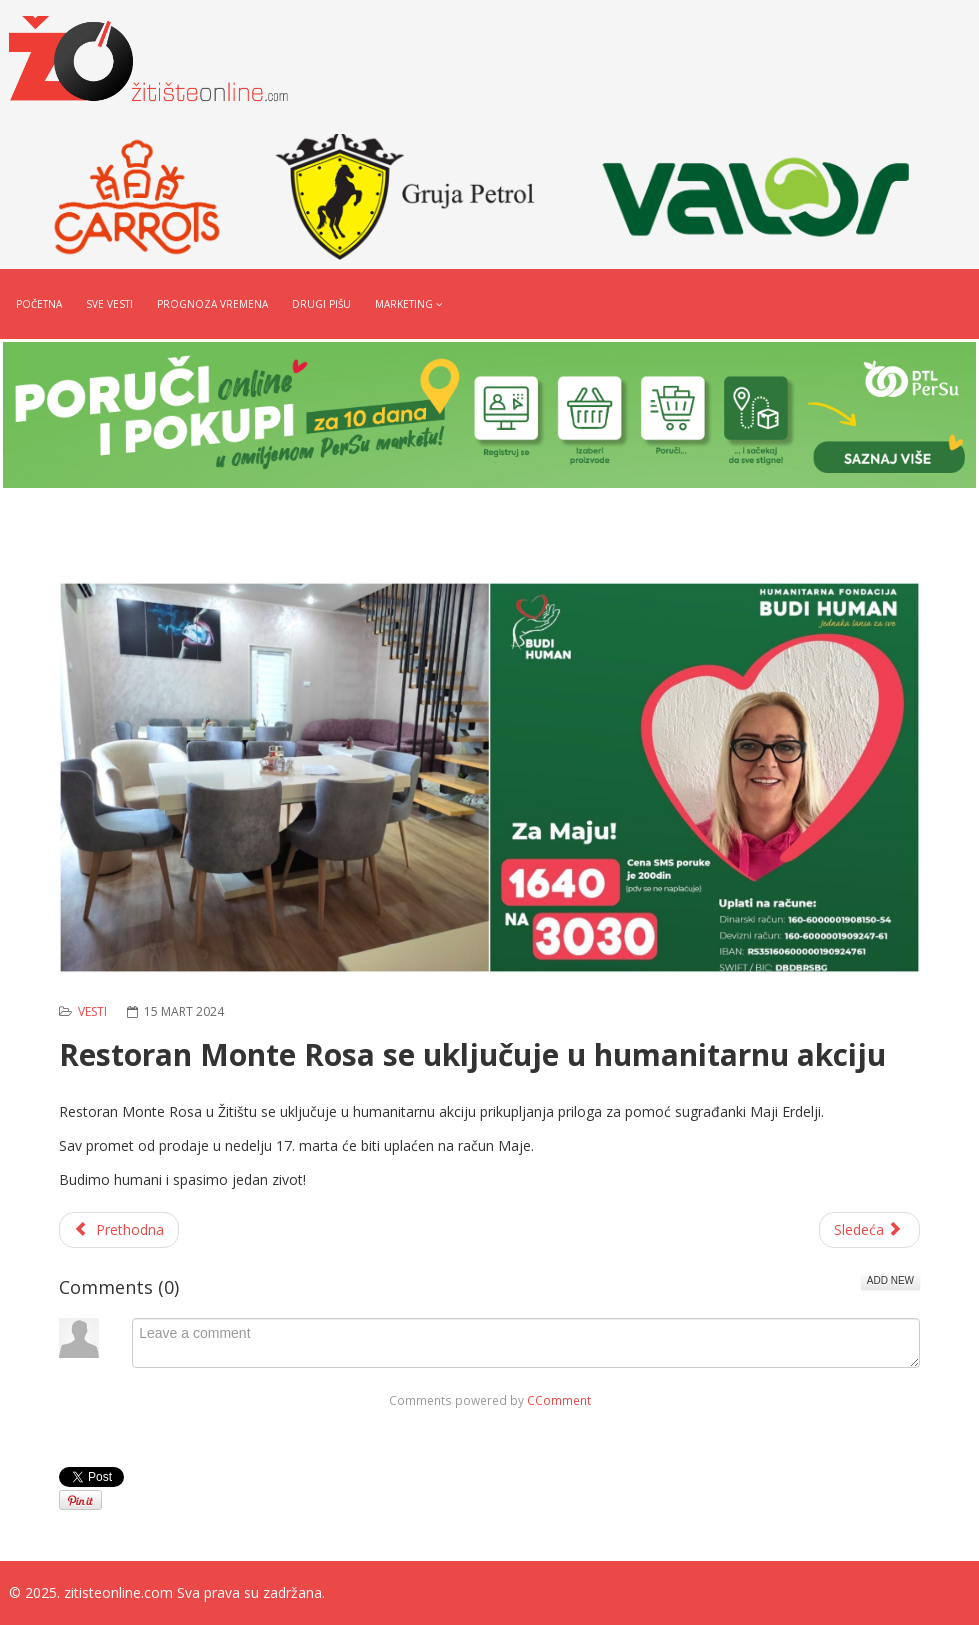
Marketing (404, 304)
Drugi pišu (321, 304)
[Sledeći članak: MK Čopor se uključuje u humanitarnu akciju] (870, 1230)
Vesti (92, 1011)
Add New (890, 1280)
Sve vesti (109, 304)
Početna (39, 304)
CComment (559, 1400)
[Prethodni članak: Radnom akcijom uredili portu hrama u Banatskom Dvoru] (119, 1230)
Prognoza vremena (212, 304)
